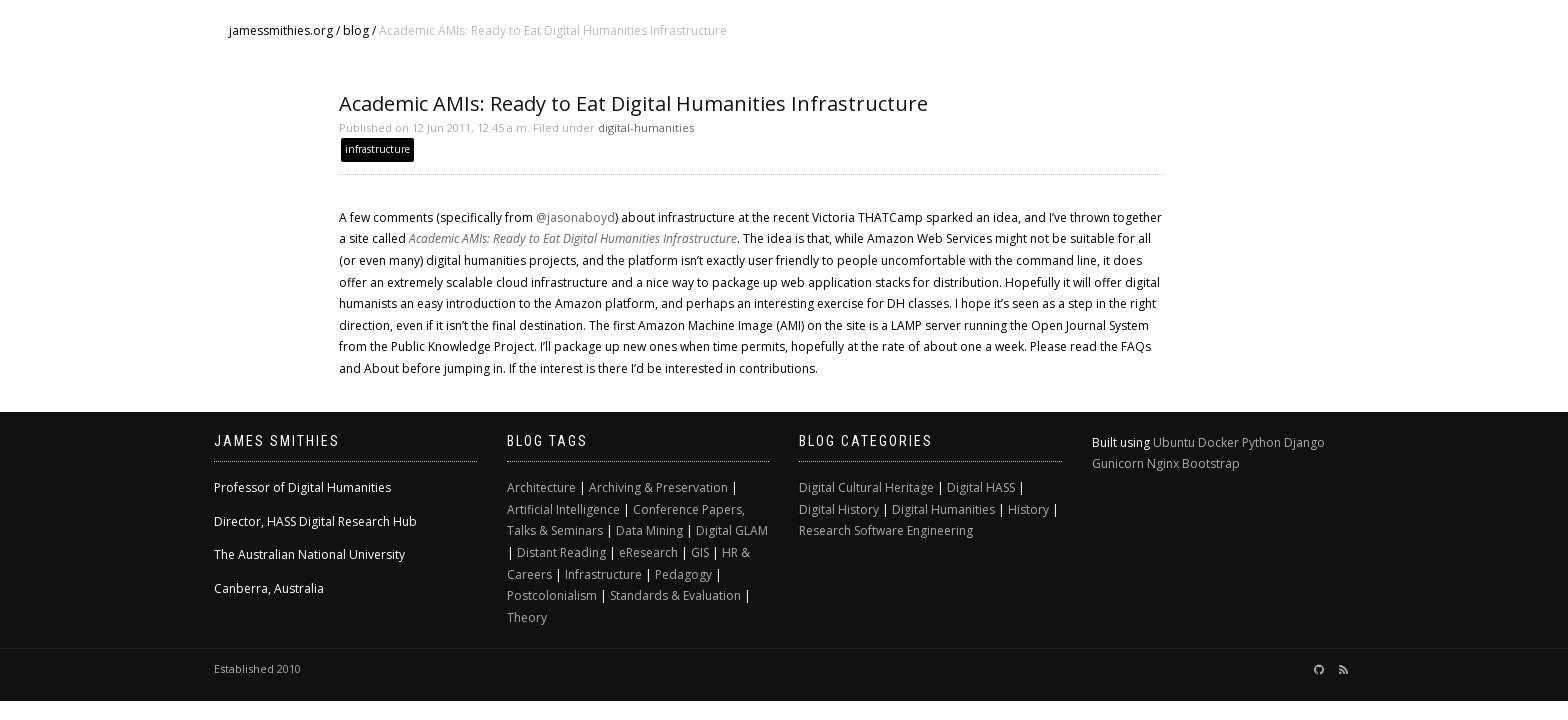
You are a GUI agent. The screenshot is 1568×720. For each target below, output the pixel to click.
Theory (527, 617)
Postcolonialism (552, 595)
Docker (1218, 442)
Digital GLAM (732, 530)
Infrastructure (603, 574)
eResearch (648, 552)
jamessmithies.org (281, 30)
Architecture (541, 487)
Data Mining (649, 530)
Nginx (1163, 463)
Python (1261, 442)
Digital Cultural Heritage (866, 487)
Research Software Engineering (886, 530)
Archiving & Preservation (658, 487)
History (1028, 509)
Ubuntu (1174, 442)
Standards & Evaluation (675, 595)
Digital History (839, 509)
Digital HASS (981, 487)
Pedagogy (683, 574)
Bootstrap (1211, 463)
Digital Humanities (943, 509)
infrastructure (377, 149)
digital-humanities (646, 127)
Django (1304, 442)
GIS (700, 552)
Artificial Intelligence (563, 509)
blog (356, 30)
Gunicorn (1118, 463)
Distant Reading (561, 552)
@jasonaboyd (575, 217)
